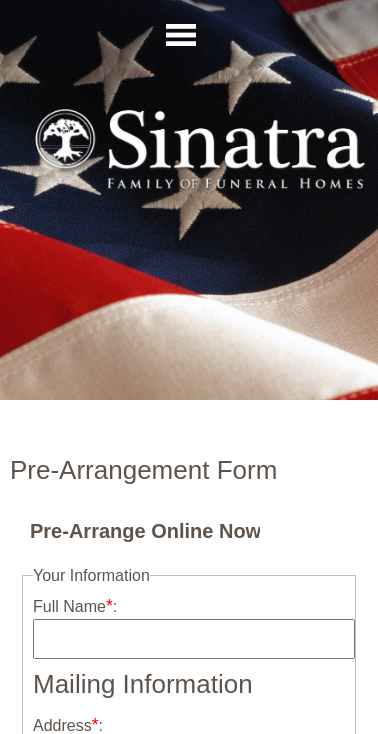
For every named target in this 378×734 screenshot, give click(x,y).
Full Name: (75, 606)
